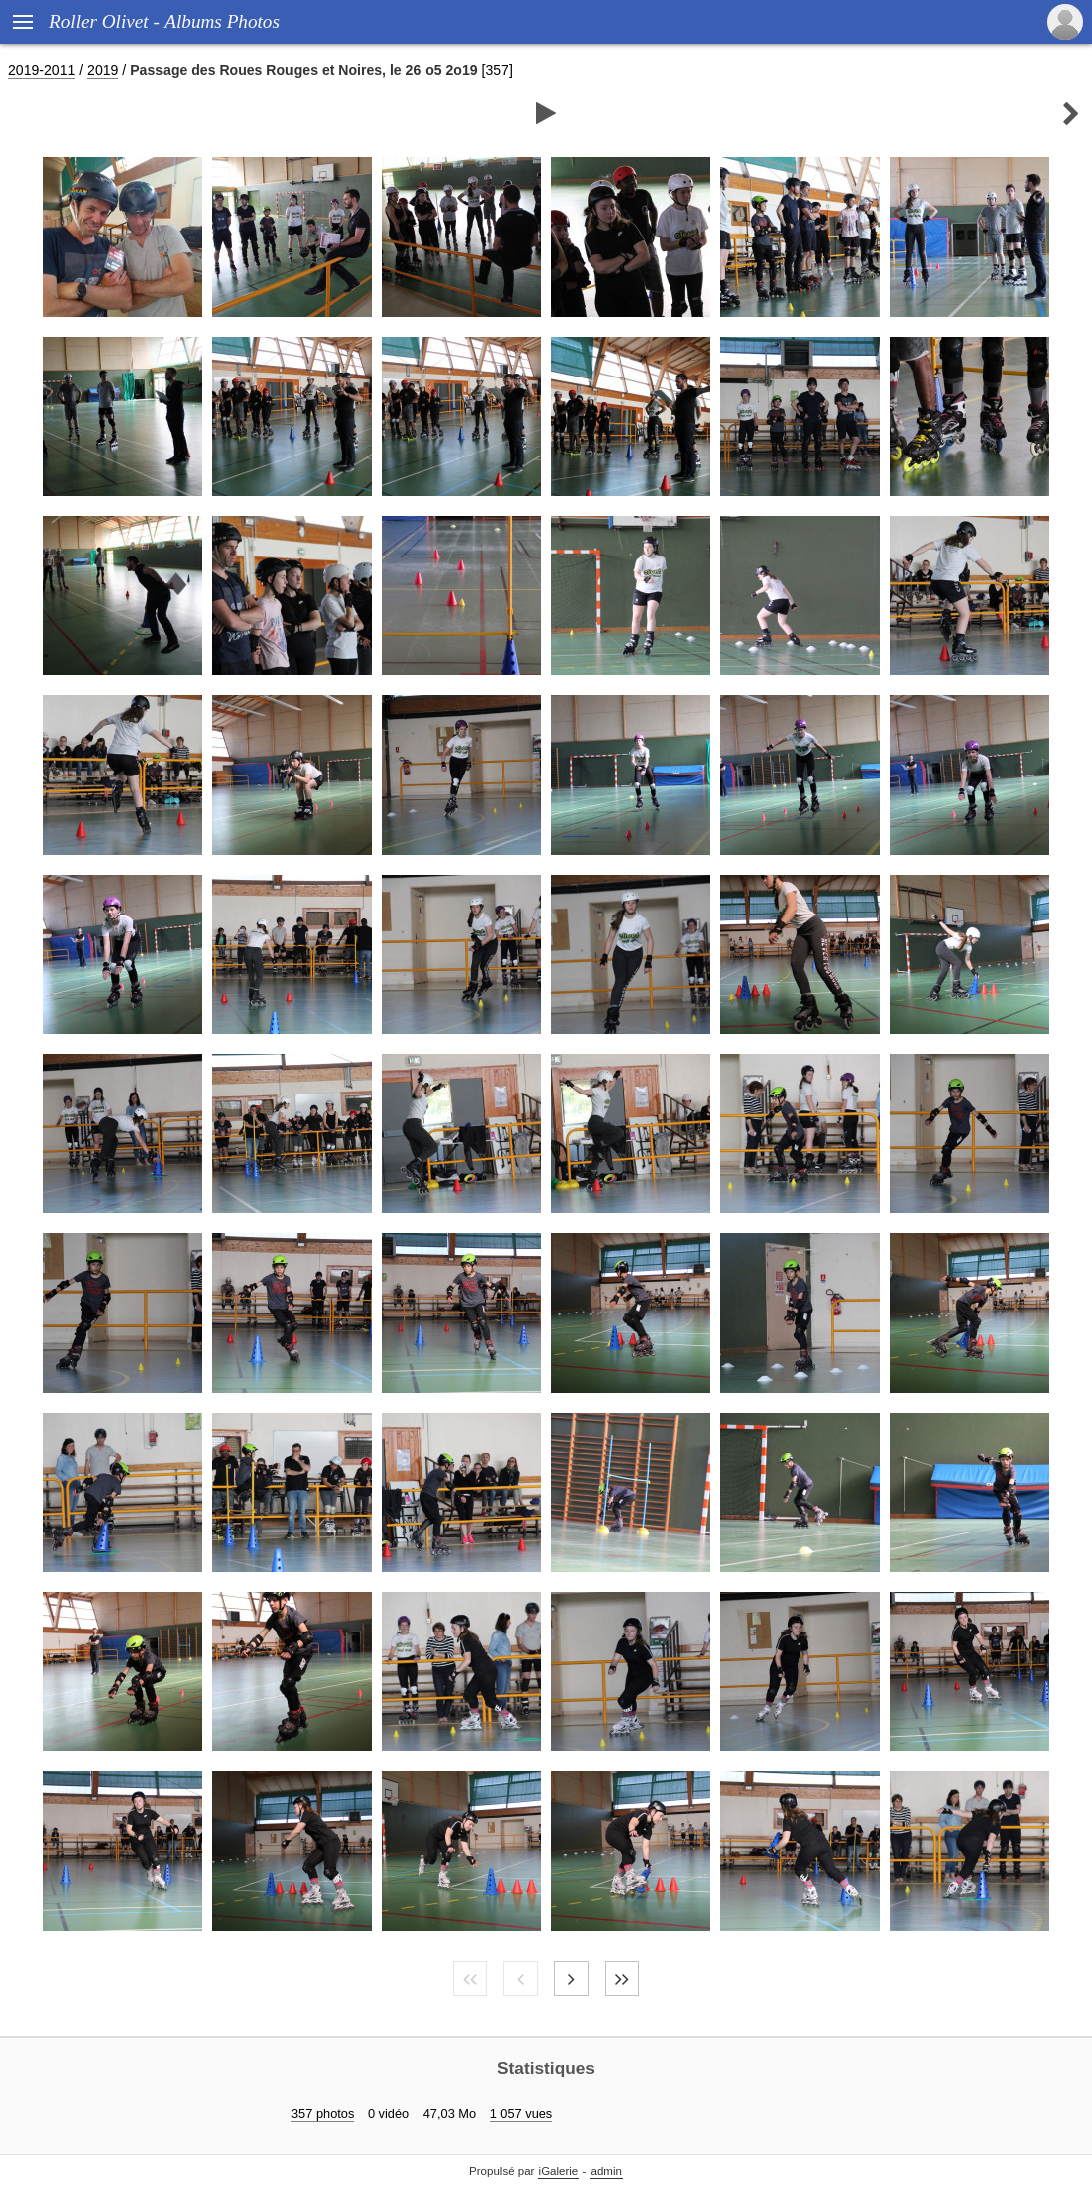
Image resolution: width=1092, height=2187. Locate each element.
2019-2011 (41, 70)
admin (606, 2171)
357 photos (322, 2113)
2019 (102, 70)
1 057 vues (521, 2113)
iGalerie (559, 2171)
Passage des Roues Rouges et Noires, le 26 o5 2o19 (303, 70)
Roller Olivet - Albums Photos (164, 21)
